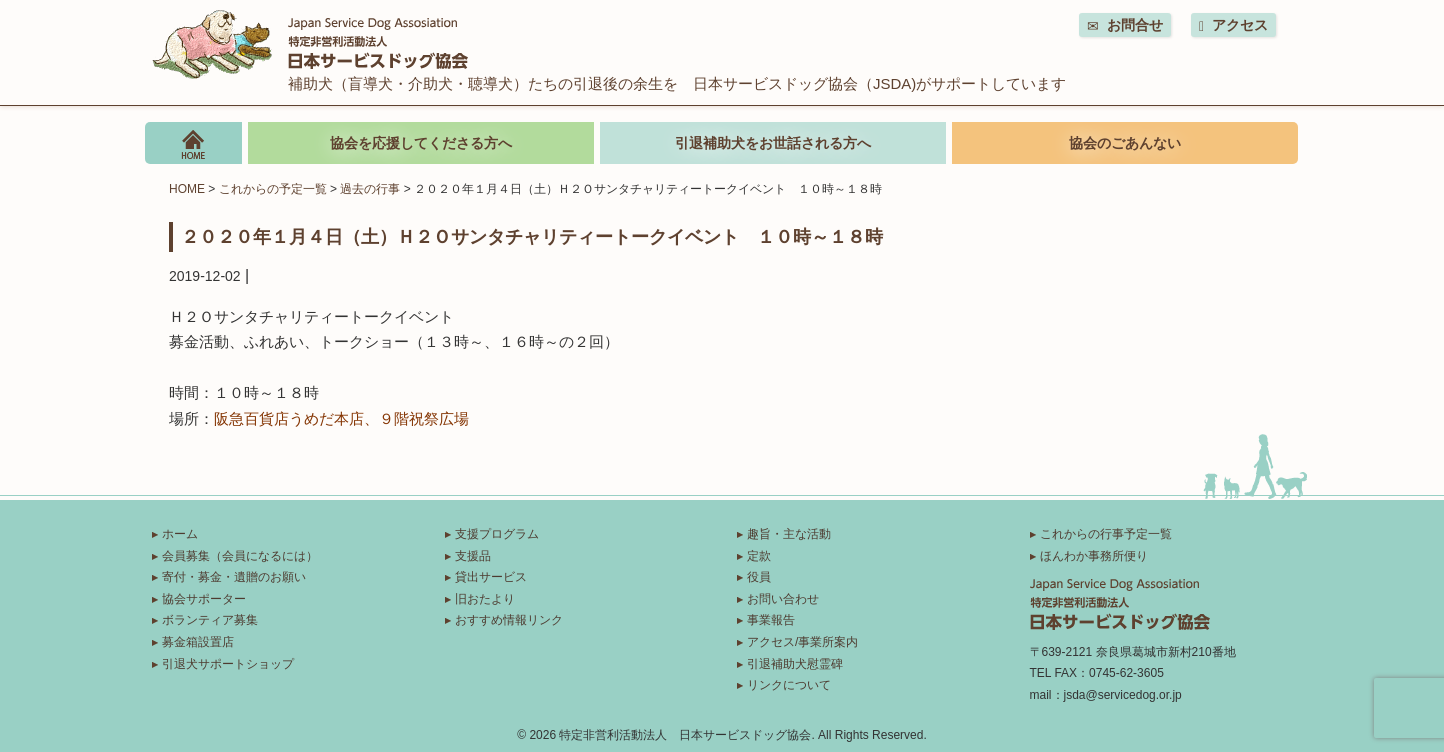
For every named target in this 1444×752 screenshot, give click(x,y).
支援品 (473, 556)
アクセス (1233, 25)
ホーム (180, 534)
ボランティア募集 (210, 620)
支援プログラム (497, 534)
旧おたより (485, 599)
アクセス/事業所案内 (802, 642)
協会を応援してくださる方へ (421, 143)
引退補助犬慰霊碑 (795, 664)
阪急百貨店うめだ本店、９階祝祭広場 (341, 418)
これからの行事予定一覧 (1106, 534)
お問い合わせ (783, 599)
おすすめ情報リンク (509, 620)
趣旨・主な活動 (789, 534)
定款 (759, 556)
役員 (759, 577)
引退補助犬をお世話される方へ (773, 143)
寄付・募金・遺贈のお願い (234, 577)
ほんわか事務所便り (1094, 556)
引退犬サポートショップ (228, 664)
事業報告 (771, 620)
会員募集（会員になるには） (240, 556)
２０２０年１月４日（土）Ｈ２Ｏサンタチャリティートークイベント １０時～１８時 (532, 236)
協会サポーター (204, 599)
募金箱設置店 (198, 642)
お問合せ (1125, 25)
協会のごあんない (1125, 143)
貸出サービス (491, 577)
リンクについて (789, 685)
